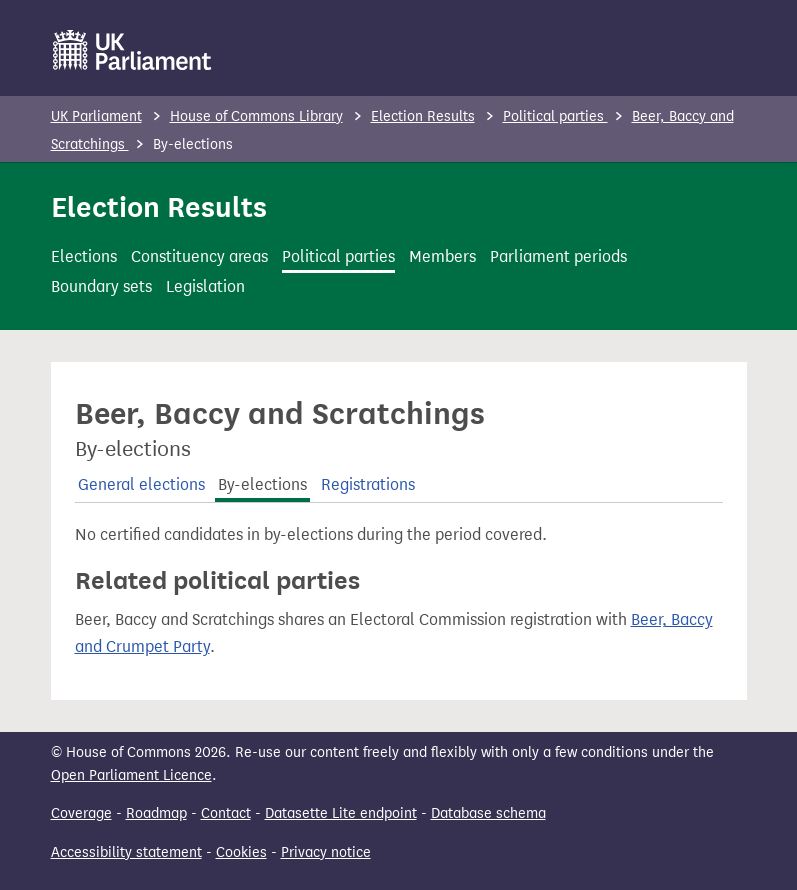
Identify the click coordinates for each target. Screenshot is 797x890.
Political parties (555, 116)
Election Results (423, 116)
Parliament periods (558, 256)
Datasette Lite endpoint (341, 813)
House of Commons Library (256, 116)
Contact (226, 813)
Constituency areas (199, 256)
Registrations (368, 484)
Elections (84, 256)
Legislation (205, 286)
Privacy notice (326, 852)
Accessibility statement (126, 852)
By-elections (262, 484)
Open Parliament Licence (131, 775)
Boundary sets (101, 286)
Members (442, 256)
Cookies (241, 852)
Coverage (81, 813)
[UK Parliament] (132, 50)
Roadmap (156, 813)
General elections (141, 484)
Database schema (488, 813)
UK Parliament (96, 116)
